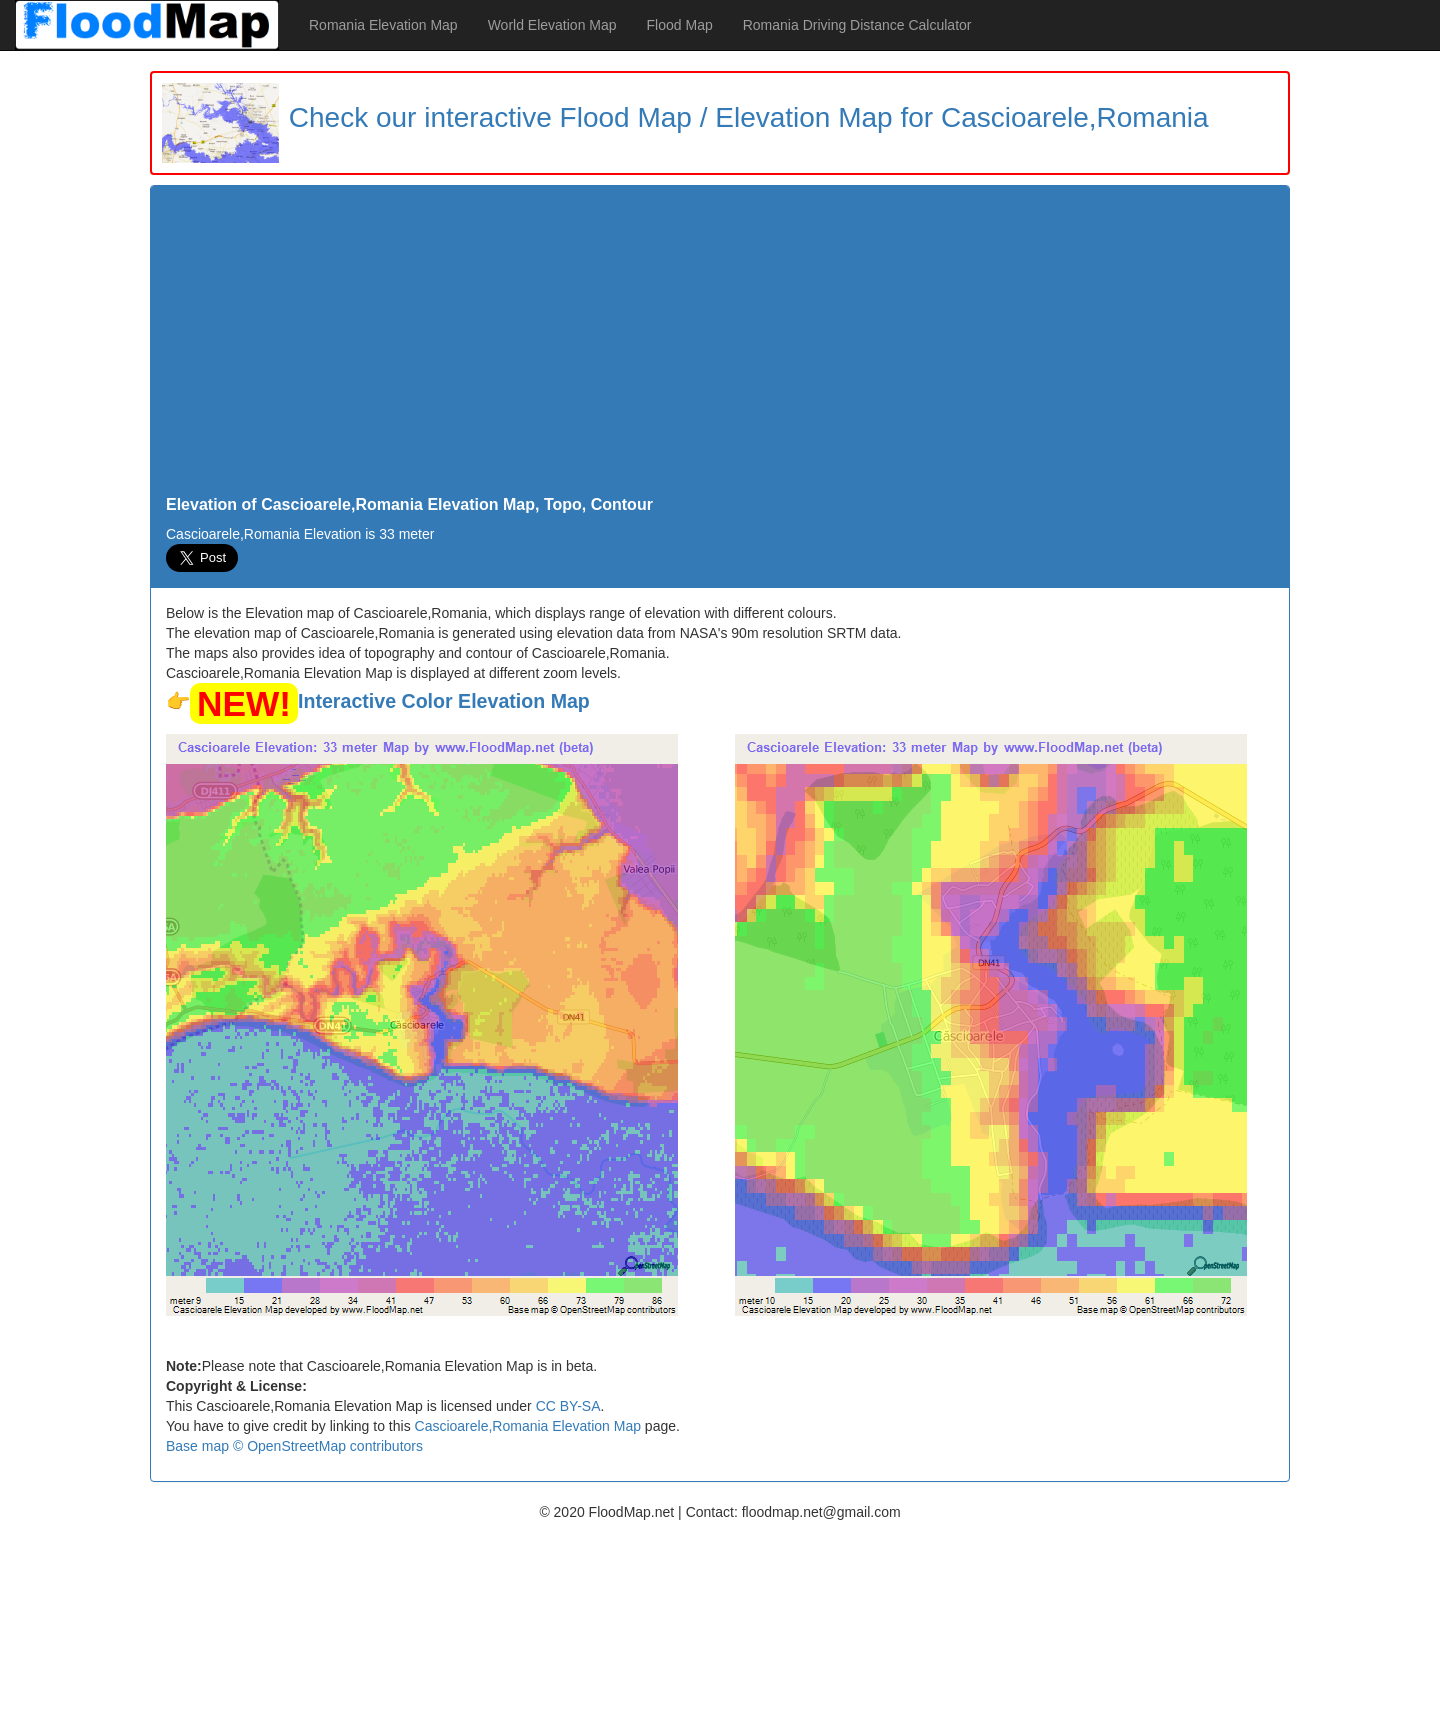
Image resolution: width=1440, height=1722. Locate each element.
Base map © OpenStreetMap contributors (294, 1446)
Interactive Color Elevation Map (444, 701)
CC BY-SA (568, 1406)
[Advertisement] (720, 346)
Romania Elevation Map (383, 25)
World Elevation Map (552, 25)
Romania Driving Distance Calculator (857, 25)
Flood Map (680, 25)
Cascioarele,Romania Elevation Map (528, 1426)
